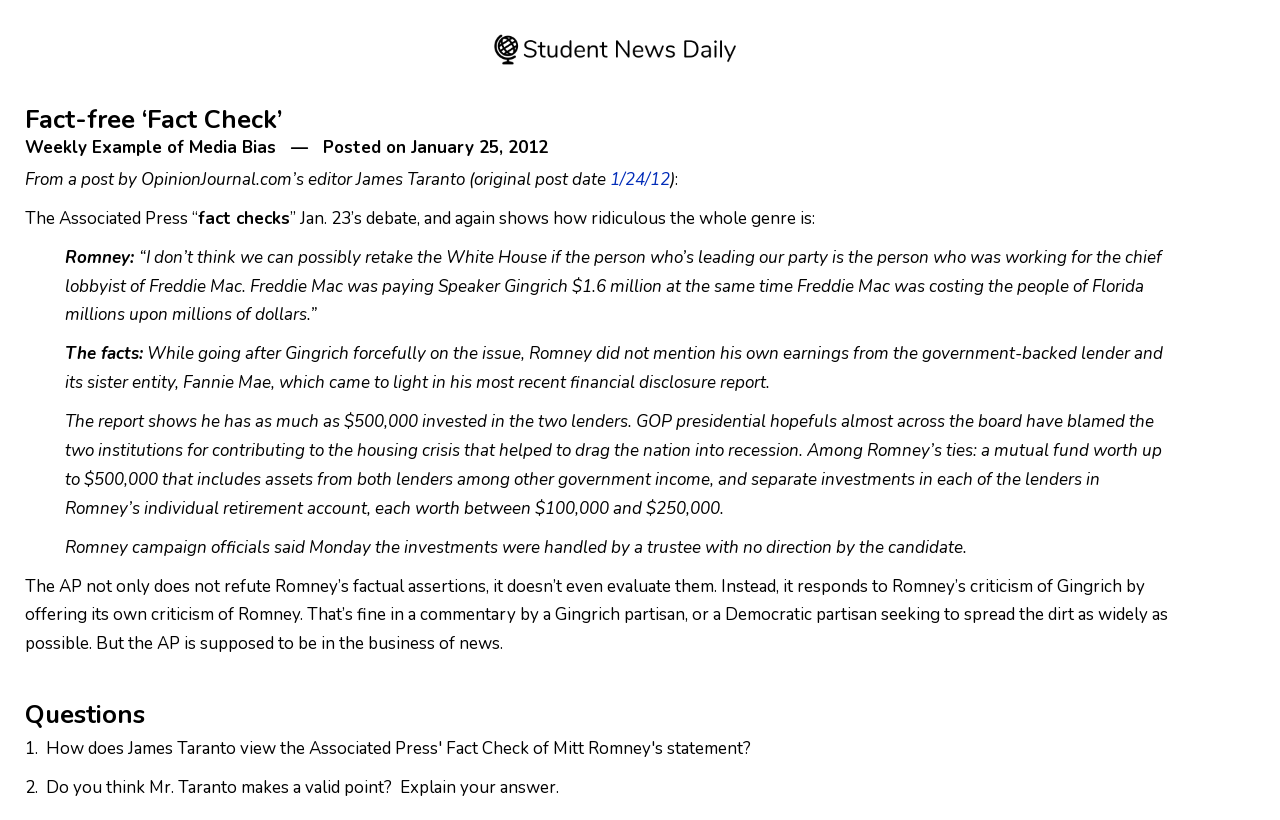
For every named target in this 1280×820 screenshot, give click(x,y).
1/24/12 (640, 179)
